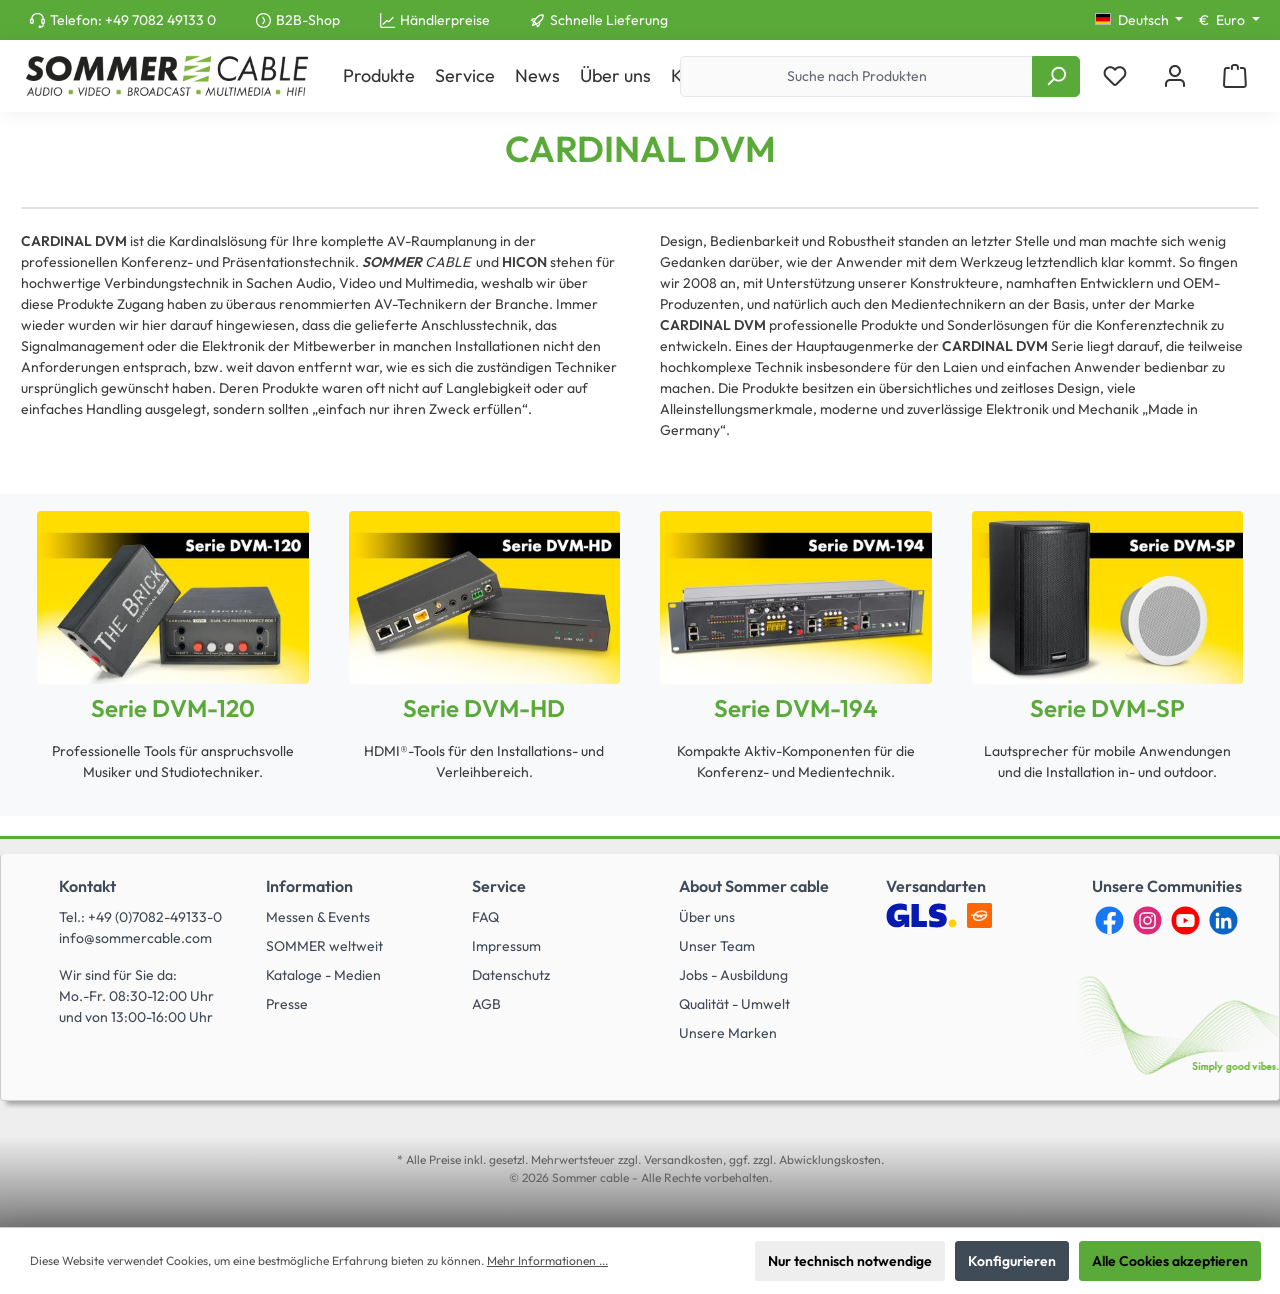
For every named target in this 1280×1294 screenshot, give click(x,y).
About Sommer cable (754, 886)
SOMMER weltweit (324, 946)
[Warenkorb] (1235, 76)
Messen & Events (318, 917)
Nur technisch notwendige (850, 1261)
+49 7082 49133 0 (160, 20)
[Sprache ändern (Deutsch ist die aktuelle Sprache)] (1139, 20)
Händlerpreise (445, 20)
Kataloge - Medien (323, 975)
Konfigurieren (1012, 1261)
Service (499, 886)
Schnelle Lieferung (609, 20)
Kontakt (87, 886)
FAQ (485, 917)
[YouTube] (1185, 920)
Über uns (707, 917)
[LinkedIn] (1223, 920)
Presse (287, 1004)
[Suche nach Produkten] (856, 76)
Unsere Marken (728, 1033)
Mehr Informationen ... (547, 1260)
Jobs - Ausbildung (733, 975)
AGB (486, 1004)
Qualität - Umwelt (734, 1004)
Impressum (506, 946)
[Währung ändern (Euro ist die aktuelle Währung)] (1229, 20)
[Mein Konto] (1175, 76)
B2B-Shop (308, 20)
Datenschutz (511, 975)
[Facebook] (1109, 920)
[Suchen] (1056, 76)
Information (309, 886)
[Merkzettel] (1115, 76)
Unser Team (717, 946)
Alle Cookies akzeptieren (1170, 1261)
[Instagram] (1147, 920)
